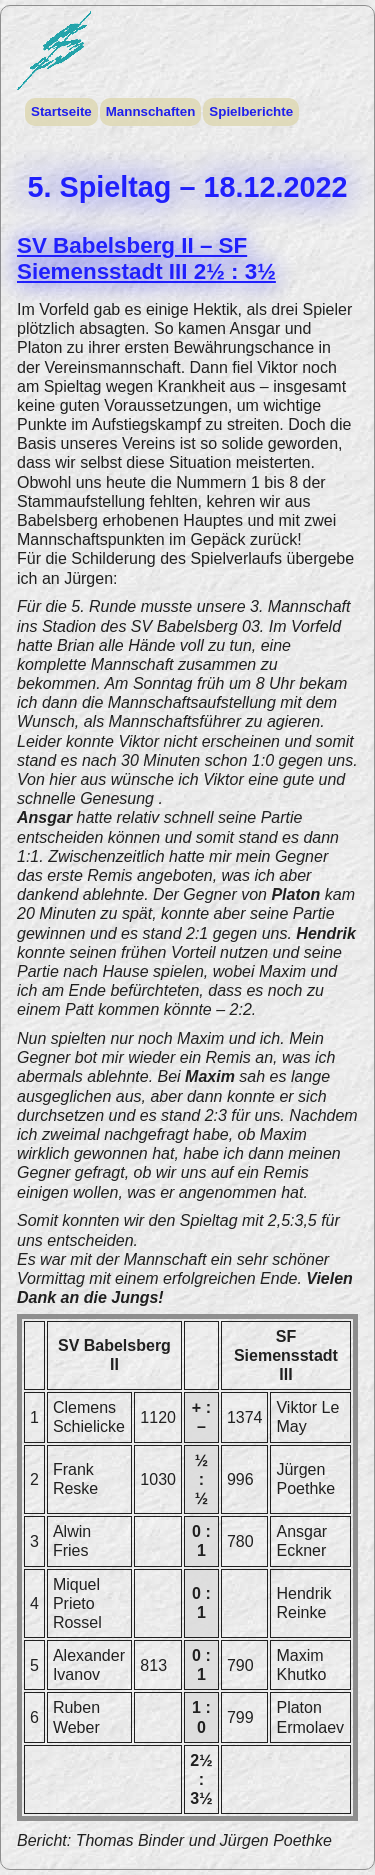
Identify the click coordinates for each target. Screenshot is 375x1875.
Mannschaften (150, 111)
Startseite (61, 111)
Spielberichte (250, 111)
